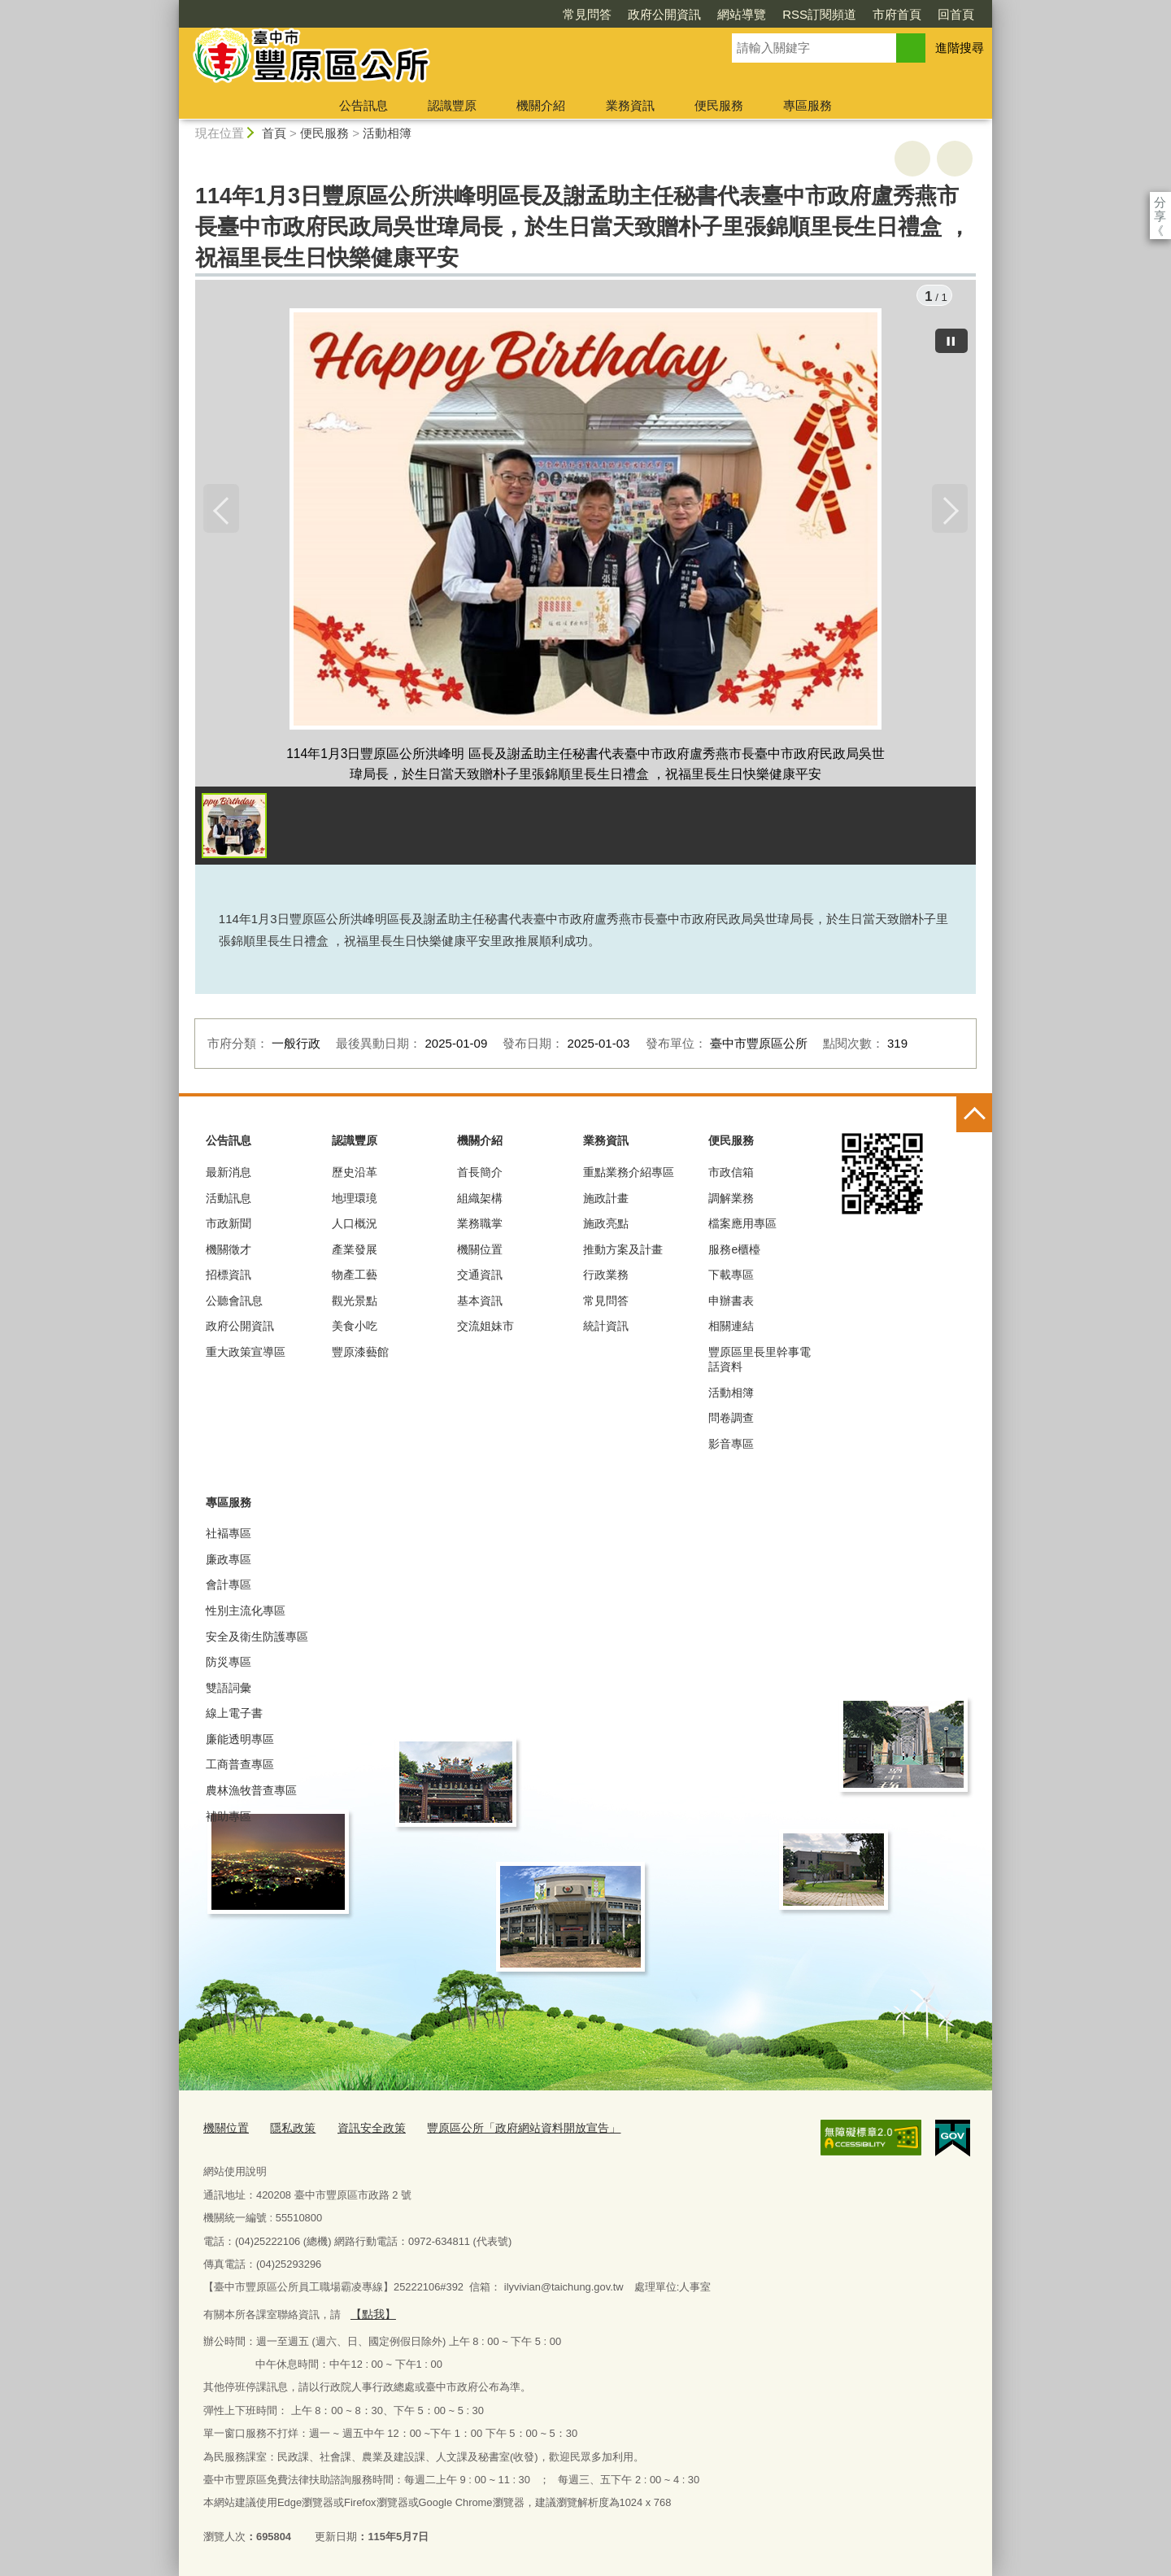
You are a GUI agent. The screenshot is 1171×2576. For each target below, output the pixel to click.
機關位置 (480, 1251)
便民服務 (718, 105)
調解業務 (731, 1200)
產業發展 (354, 1251)
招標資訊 (228, 1277)
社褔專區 (228, 1536)
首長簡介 (480, 1174)
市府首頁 (803, 14)
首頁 (274, 133)
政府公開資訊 (570, 14)
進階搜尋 (959, 47)
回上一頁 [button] (955, 159)
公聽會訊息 (234, 1303)
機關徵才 (228, 1251)
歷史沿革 (354, 1174)
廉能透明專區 (240, 1741)
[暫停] (951, 337)
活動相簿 (387, 133)
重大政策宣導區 (245, 1354)
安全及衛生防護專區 (257, 1638)
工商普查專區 (240, 1767)
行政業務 (606, 1277)
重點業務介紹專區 (628, 1174)
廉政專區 (228, 1561)
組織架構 (480, 1200)
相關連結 (731, 1329)
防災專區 (228, 1664)
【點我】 (371, 2314)
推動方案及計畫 (623, 1251)
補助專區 (228, 1818)
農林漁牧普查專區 (251, 1792)
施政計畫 (606, 1200)
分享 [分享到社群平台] (1160, 202)
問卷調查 (731, 1420)
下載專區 (731, 1277)
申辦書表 (731, 1303)
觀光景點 (354, 1303)
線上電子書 (234, 1716)
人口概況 (354, 1225)
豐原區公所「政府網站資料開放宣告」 (505, 2130)
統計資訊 (606, 1329)
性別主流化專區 (245, 1612)
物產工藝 (354, 1277)
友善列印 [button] (912, 159)
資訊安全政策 (362, 2130)
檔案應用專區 (742, 1225)
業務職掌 (480, 1225)
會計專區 (228, 1587)
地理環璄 (354, 1200)
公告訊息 (363, 105)
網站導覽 (648, 14)
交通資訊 (480, 1277)
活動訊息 (228, 1200)
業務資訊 (630, 105)
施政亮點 (606, 1225)
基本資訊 (480, 1303)
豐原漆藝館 (360, 1354)
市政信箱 (731, 1174)
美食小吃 (354, 1329)
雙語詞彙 (228, 1690)
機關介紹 (540, 105)
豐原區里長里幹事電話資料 (759, 1361)
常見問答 (493, 14)
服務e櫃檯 (734, 1251)
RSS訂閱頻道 (726, 14)
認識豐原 (452, 105)
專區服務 (807, 105)
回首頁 (862, 14)
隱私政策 (288, 2130)
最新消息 (228, 1174)
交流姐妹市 (485, 1329)
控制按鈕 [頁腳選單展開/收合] (974, 1117)
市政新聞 (228, 1225)
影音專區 (731, 1446)
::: (172, 7)
